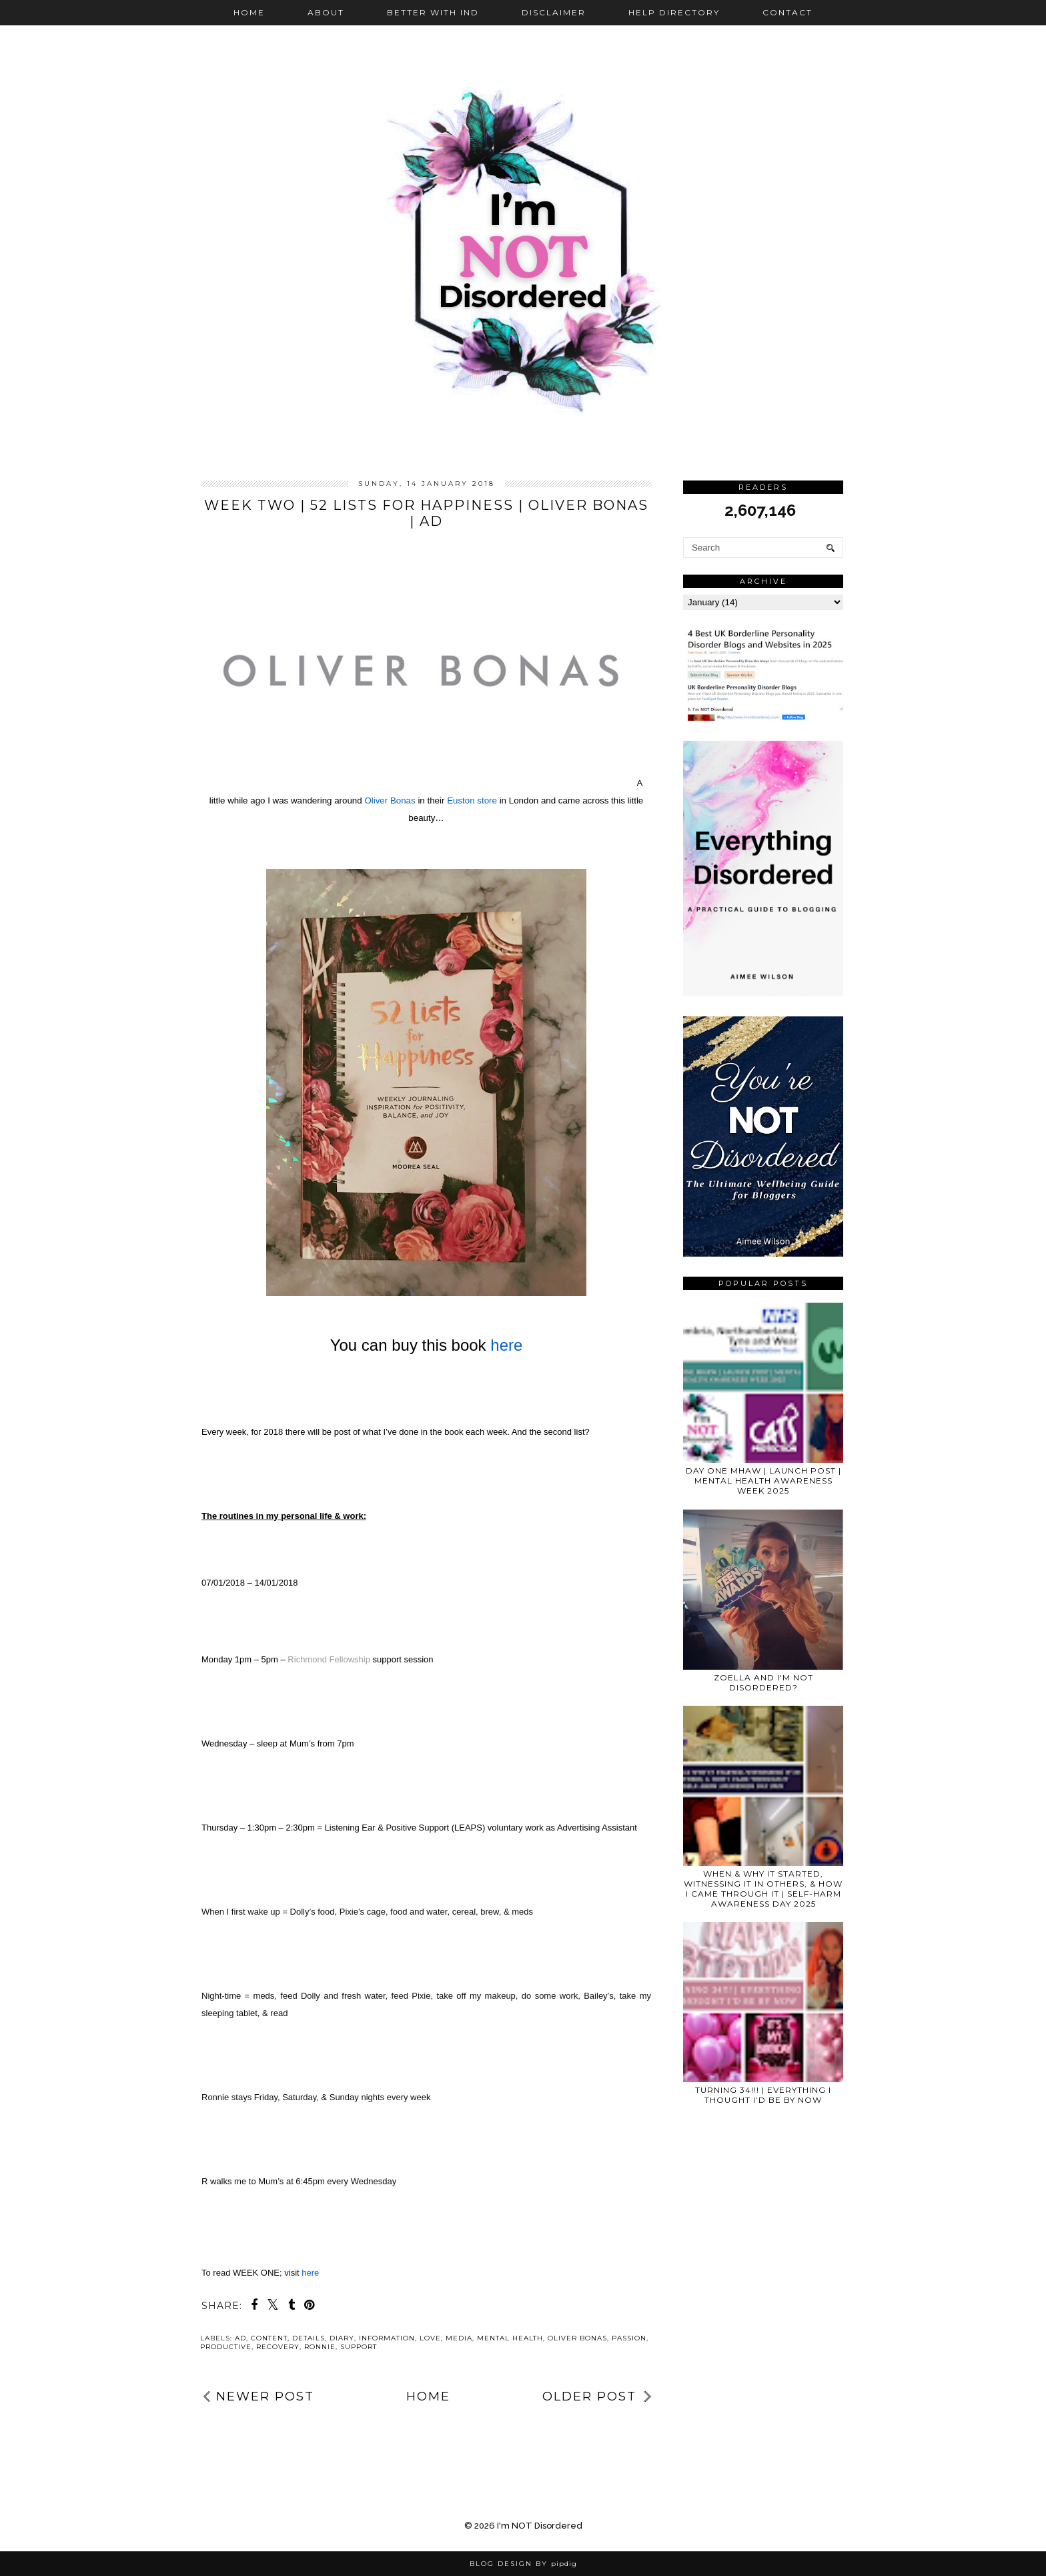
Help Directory (674, 12)
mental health (510, 2338)
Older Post (589, 2396)
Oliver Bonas (577, 2338)
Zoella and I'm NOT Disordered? (763, 1682)
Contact (787, 12)
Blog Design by (523, 2563)
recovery (278, 2346)
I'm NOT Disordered (539, 2526)
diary (342, 2338)
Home (249, 12)
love (430, 2338)
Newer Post (265, 2396)
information (387, 2338)
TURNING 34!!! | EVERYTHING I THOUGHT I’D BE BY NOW (763, 2095)
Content (269, 2338)
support (358, 2346)
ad (240, 2338)
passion (629, 2338)
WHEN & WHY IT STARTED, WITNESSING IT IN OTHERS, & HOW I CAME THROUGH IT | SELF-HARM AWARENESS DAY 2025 (763, 1889)
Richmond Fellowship (330, 1659)
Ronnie (320, 2346)
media (459, 2338)
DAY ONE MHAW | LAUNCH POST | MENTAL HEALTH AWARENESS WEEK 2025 (763, 1481)
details (308, 2338)
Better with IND (433, 12)
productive (225, 2346)
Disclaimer (554, 12)
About (326, 12)
